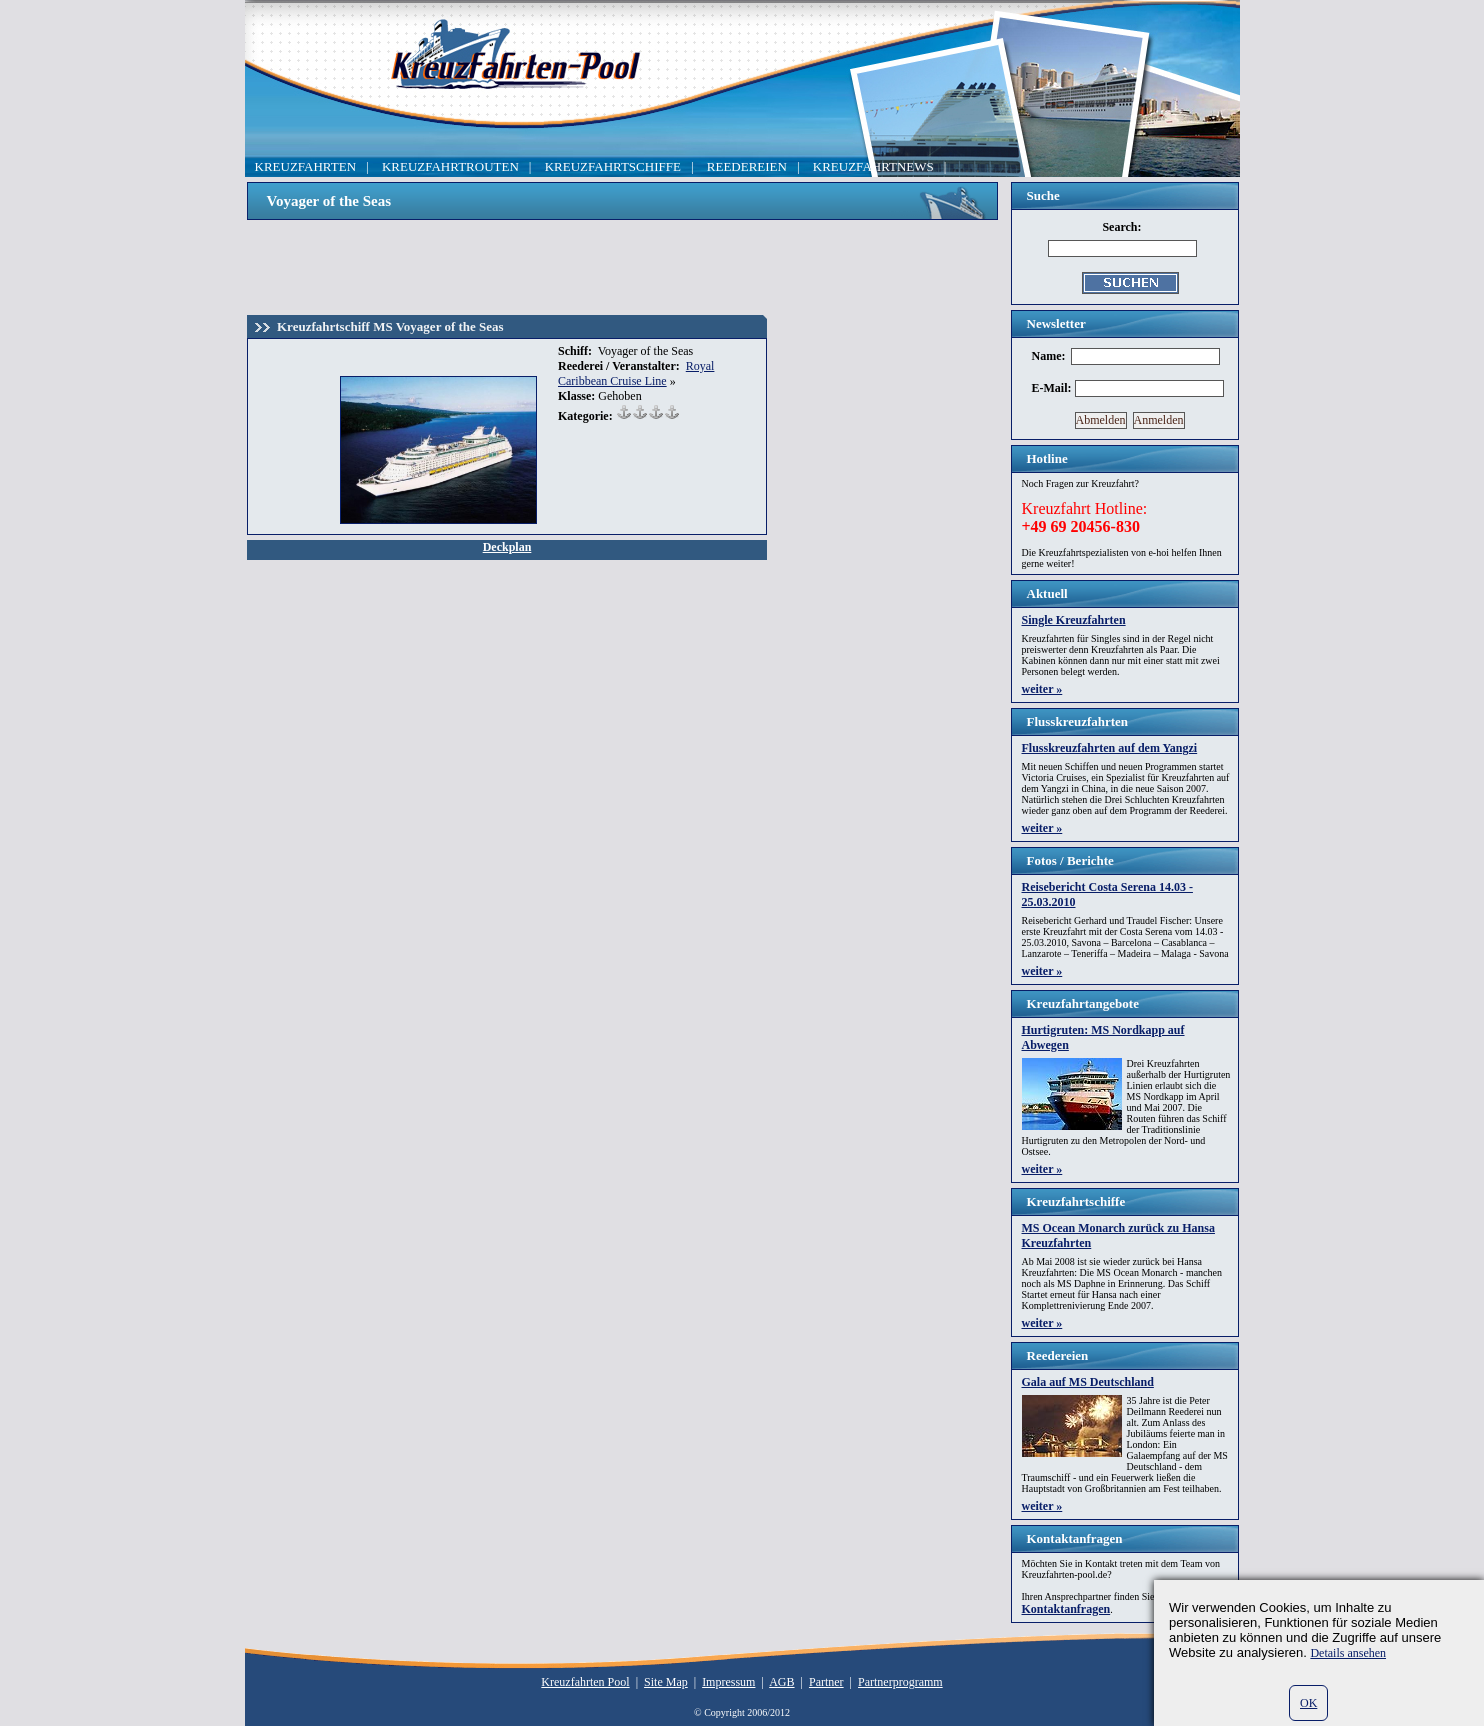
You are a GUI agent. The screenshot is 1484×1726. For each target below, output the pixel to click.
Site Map (666, 1682)
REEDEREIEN (747, 166)
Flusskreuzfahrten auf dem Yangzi (1110, 748)
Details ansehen (1348, 1653)
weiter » (1042, 689)
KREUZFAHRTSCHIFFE (613, 166)
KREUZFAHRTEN (306, 166)
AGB (781, 1682)
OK (1308, 1703)
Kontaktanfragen (1066, 1609)
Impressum (728, 1682)
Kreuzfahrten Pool (585, 1682)
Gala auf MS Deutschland (1088, 1382)
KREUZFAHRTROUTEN (450, 166)
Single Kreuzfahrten (1074, 620)
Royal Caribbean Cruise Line (636, 373)
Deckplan (507, 547)
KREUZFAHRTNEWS (873, 166)
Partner (826, 1682)
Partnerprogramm (900, 1682)
